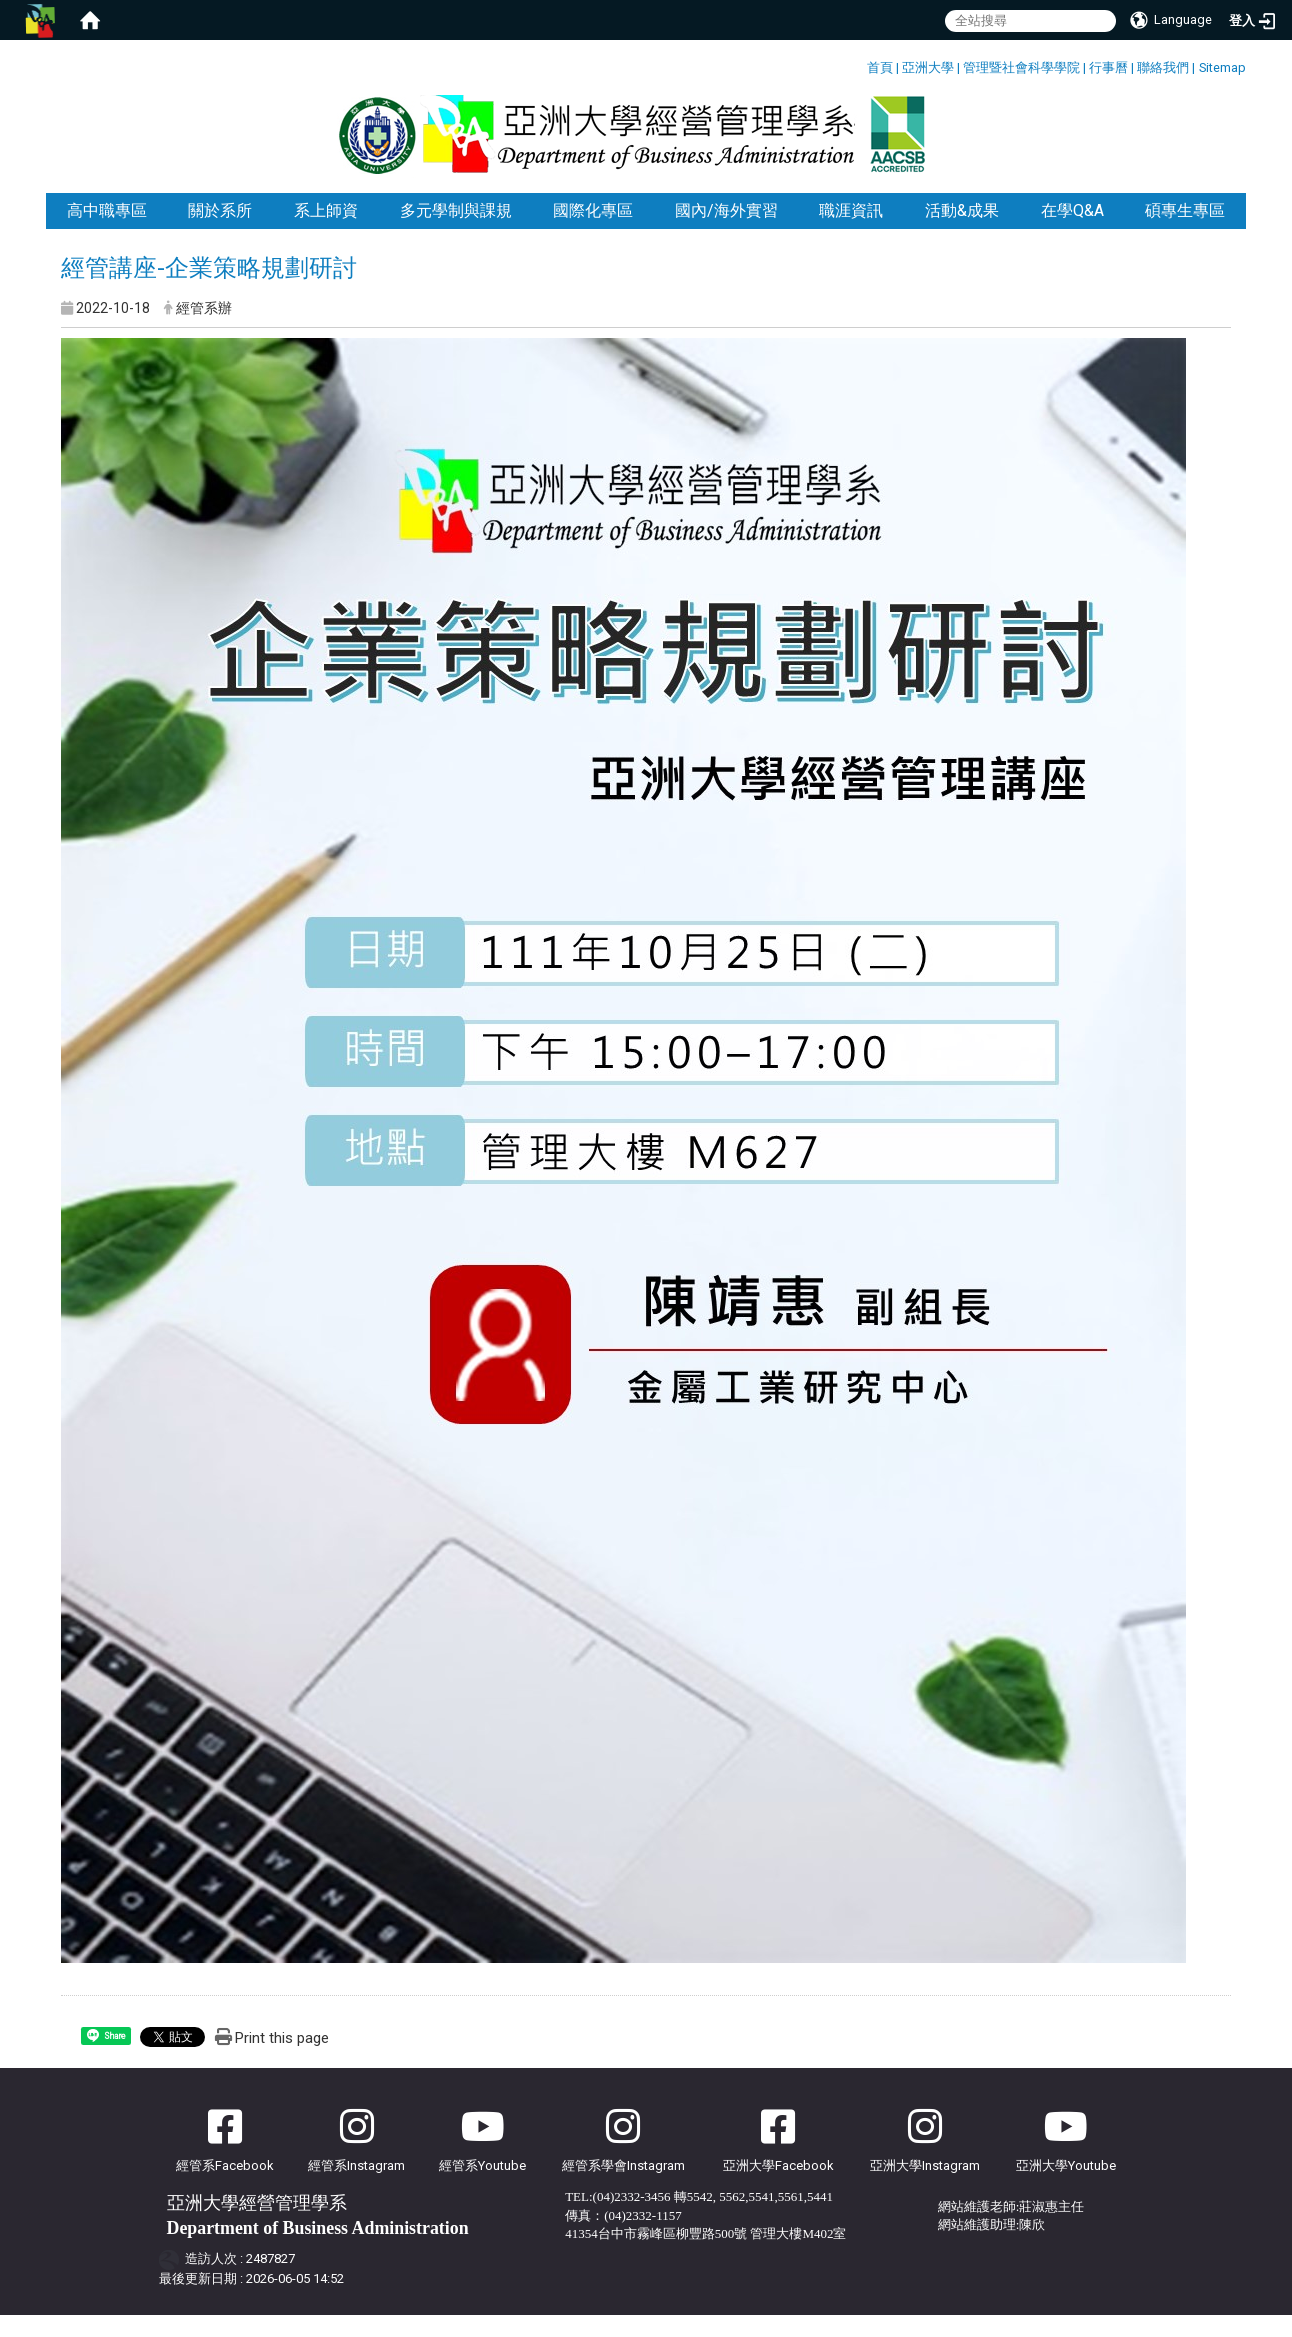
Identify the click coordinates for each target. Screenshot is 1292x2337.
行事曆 (1108, 67)
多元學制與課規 (456, 232)
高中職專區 (107, 232)
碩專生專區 (1185, 232)
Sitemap (1222, 67)
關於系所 (220, 232)
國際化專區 (593, 232)
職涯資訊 (851, 232)
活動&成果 (962, 232)
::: (859, 64)
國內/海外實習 (726, 232)
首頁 (880, 67)
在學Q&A (1072, 232)
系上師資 (326, 232)
